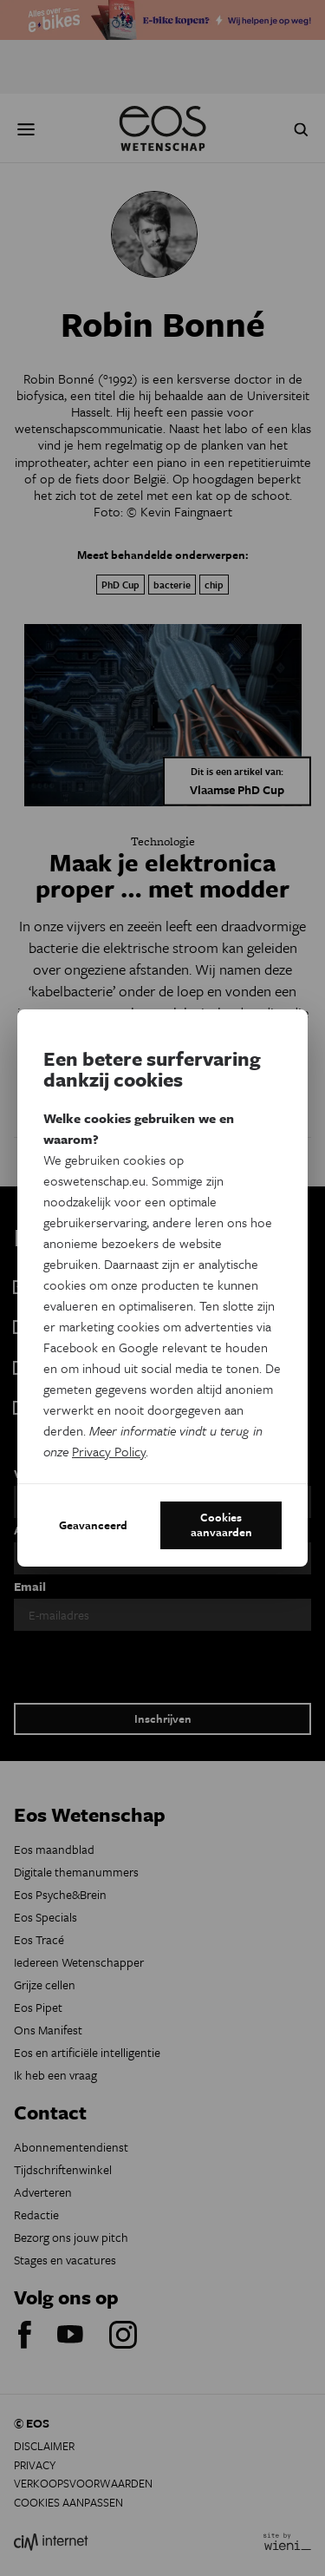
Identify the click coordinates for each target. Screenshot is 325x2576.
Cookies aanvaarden (221, 1524)
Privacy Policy (109, 1451)
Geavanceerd (93, 1525)
